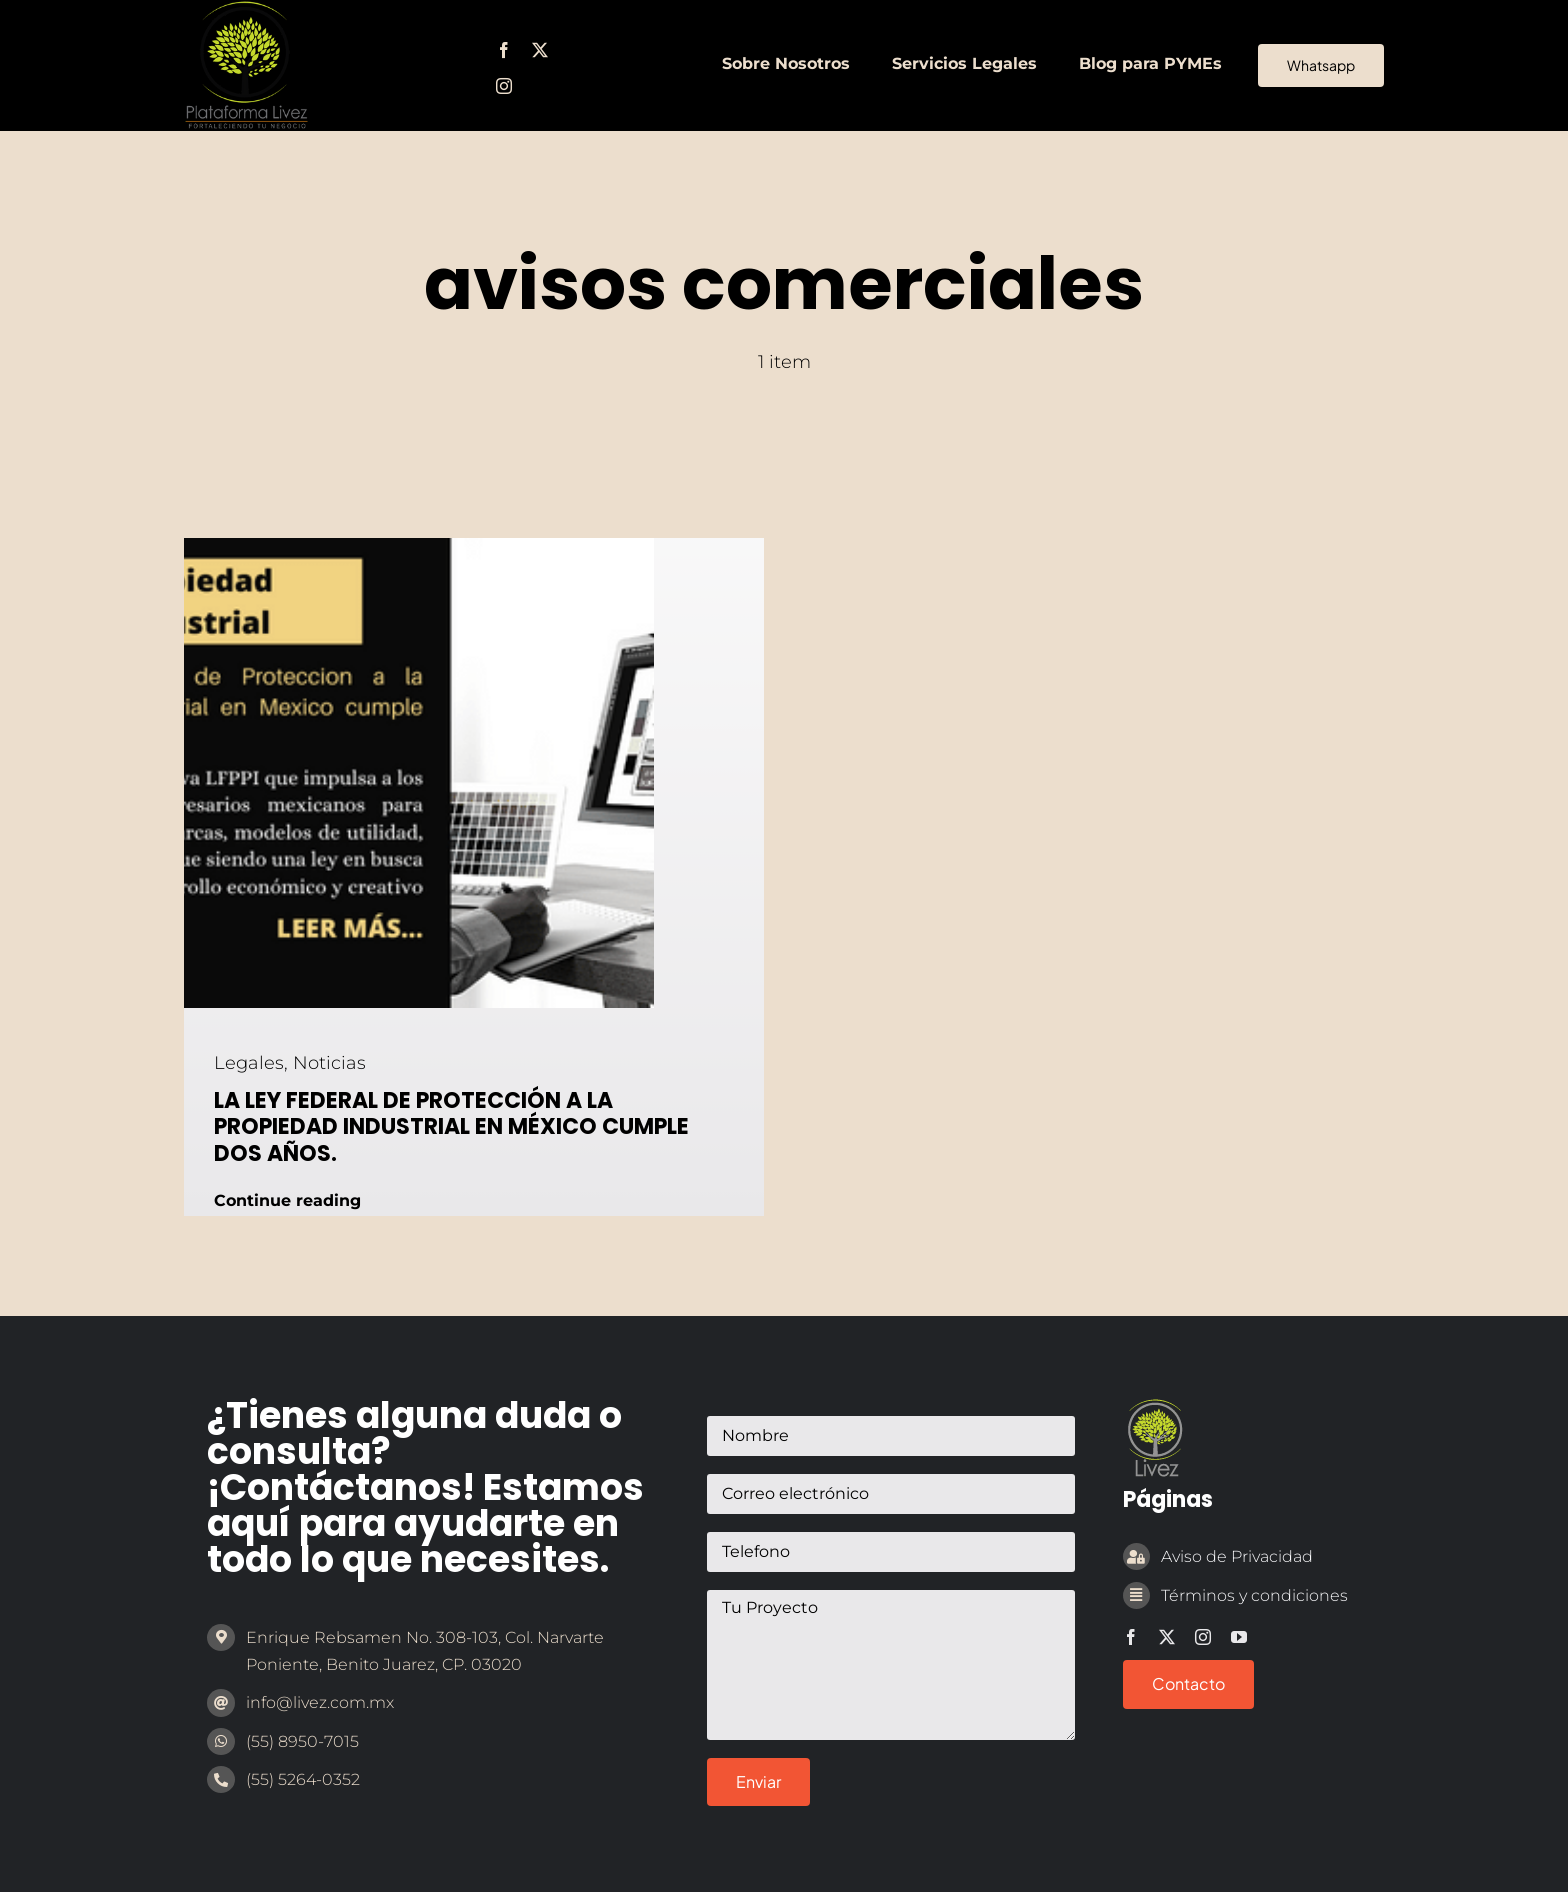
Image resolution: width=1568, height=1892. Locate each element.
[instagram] (504, 86)
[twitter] (540, 50)
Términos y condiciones (1254, 1595)
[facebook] (504, 50)
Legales (249, 1063)
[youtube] (1239, 1637)
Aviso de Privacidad (1237, 1556)
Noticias (329, 1063)
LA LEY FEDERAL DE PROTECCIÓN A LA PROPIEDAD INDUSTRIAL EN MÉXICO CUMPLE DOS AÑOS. (451, 1127)
